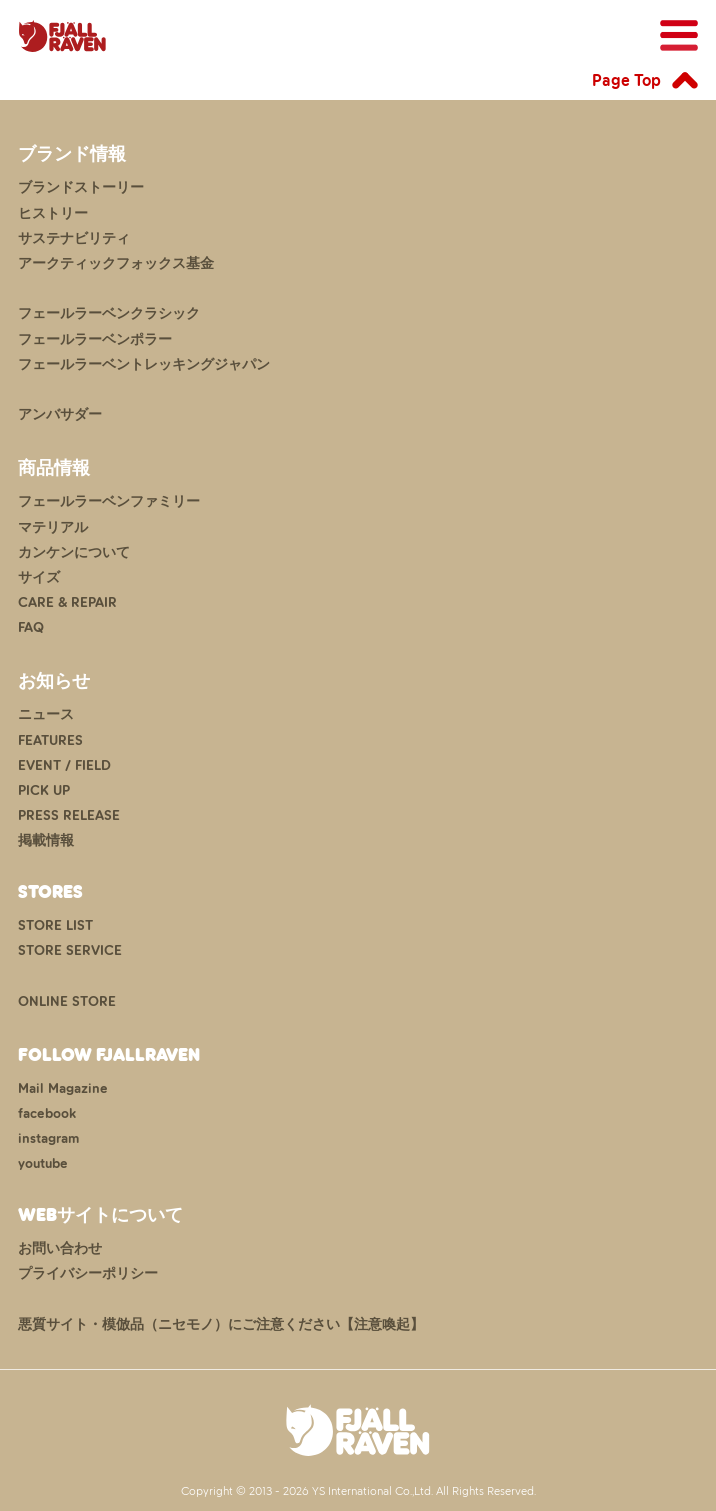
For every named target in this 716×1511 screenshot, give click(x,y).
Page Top (626, 80)
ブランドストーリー (81, 187)
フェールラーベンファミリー (109, 501)
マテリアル (53, 527)
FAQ (31, 627)
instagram (48, 1138)
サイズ (39, 577)
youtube (43, 1163)
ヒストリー (53, 213)
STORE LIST (55, 925)
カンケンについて (74, 552)
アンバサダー (60, 414)
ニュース (46, 714)
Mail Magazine (63, 1088)
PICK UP (44, 790)
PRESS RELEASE (69, 815)
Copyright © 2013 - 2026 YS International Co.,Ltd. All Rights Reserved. (358, 1491)
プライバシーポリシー (88, 1273)
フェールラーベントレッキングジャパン (144, 364)
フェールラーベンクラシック (109, 313)
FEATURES (50, 740)
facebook (47, 1113)
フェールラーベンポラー (95, 339)
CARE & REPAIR (67, 602)
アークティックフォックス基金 (116, 263)
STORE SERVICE (70, 950)
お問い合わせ (60, 1248)
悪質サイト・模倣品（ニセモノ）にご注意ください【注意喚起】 (221, 1324)
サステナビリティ (74, 238)
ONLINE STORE (67, 1001)
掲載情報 (46, 840)
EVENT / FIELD (64, 765)
